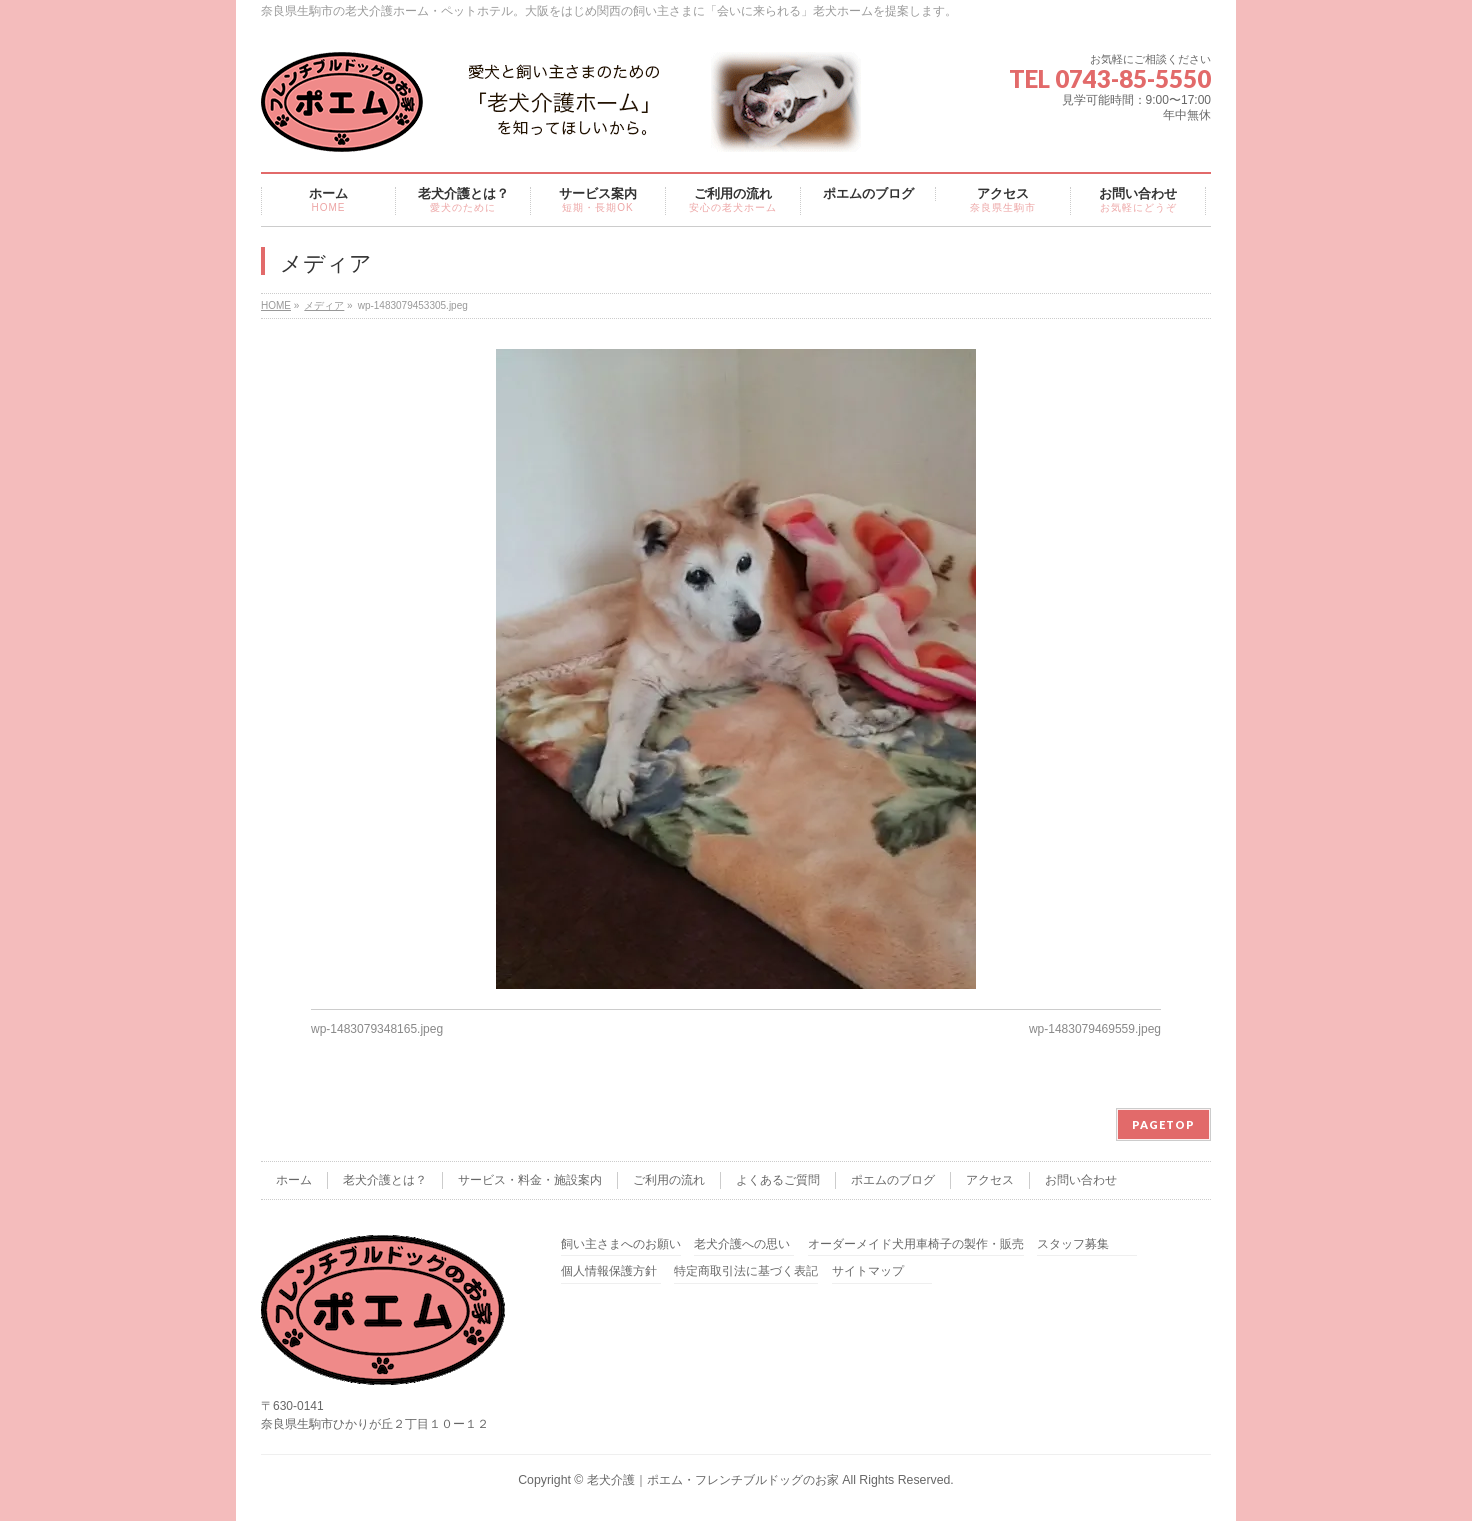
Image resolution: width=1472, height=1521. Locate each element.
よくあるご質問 (778, 1180)
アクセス (990, 1180)
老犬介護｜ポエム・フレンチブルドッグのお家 (713, 1480)
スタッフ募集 (1073, 1244)
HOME (276, 305)
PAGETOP (1163, 1124)
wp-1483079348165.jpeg (377, 1029)
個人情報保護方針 (609, 1271)
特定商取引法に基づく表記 (746, 1271)
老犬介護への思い (742, 1244)
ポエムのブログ (893, 1180)
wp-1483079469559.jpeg (1095, 1029)
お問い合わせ (1081, 1180)
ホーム (294, 1180)
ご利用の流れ (669, 1180)
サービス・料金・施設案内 (530, 1180)
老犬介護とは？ (385, 1180)
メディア (324, 305)
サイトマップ (868, 1271)
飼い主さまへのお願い (621, 1244)
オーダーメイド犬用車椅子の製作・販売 (916, 1244)
